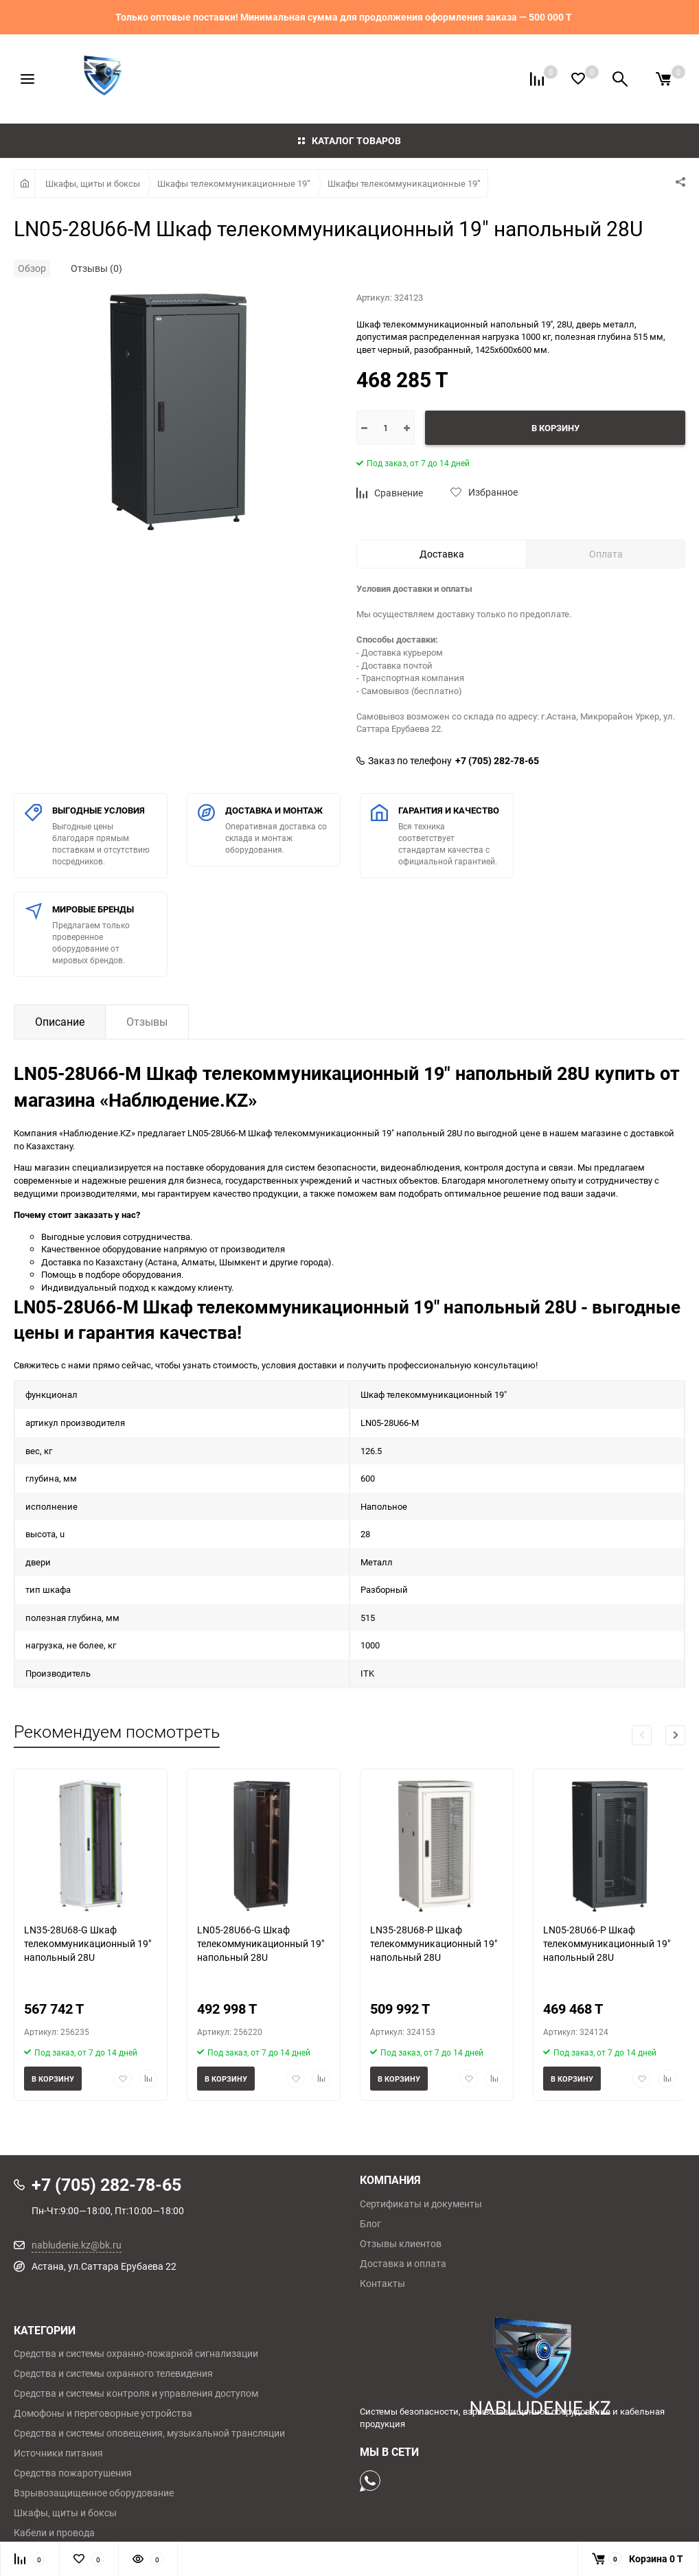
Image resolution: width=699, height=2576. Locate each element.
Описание (59, 1021)
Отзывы (147, 1021)
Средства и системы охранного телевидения (113, 2373)
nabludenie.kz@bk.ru (77, 2244)
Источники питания (58, 2453)
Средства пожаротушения (73, 2473)
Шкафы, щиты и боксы (92, 183)
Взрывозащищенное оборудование (94, 2493)
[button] (675, 1735)
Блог (370, 2224)
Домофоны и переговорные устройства (103, 2413)
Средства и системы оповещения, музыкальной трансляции (149, 2433)
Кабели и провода (54, 2533)
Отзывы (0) (96, 268)
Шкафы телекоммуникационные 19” (233, 183)
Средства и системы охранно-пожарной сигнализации (136, 2353)
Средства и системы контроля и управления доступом (136, 2393)
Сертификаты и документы (421, 2204)
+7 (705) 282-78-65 (497, 761)
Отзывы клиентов (401, 2244)
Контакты (382, 2283)
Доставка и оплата (403, 2263)
